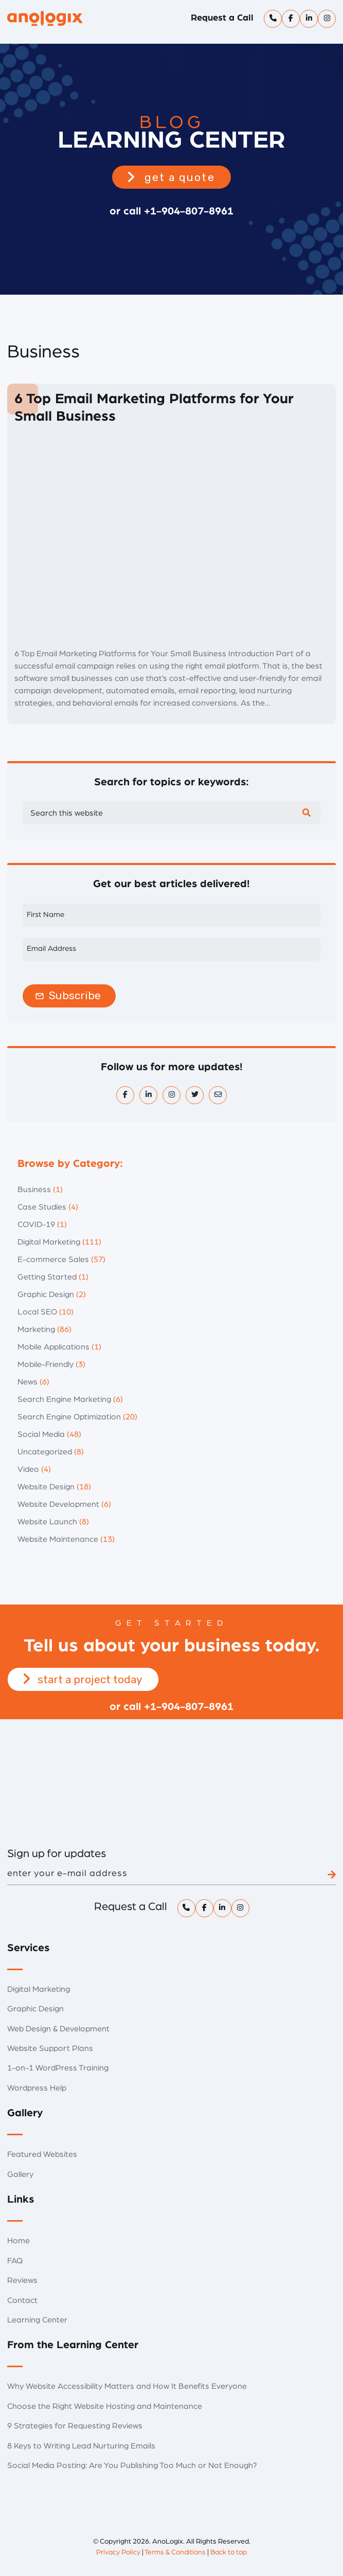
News (27, 1382)
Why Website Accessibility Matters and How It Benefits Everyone (127, 2386)
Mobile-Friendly (45, 1364)
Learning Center (37, 2320)
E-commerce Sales (53, 1259)
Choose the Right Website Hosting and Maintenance (104, 2406)
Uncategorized (44, 1452)
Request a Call (222, 18)
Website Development (58, 1504)
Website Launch (47, 1522)
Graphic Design (45, 1294)
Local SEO (37, 1312)
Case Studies (41, 1207)
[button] (171, 177)
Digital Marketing (48, 1242)
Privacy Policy (118, 2552)
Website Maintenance (57, 1539)
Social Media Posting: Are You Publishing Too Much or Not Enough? (132, 2465)
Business (34, 1189)
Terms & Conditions (175, 2552)
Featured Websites (42, 2154)
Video (28, 1469)
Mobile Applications (53, 1347)
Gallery (20, 2174)
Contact (22, 2300)
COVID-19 (36, 1224)
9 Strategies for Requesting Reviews (74, 2426)
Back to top (228, 2552)
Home (18, 2241)
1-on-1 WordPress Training (58, 2068)
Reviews (22, 2280)
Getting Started (47, 1277)
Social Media (41, 1434)
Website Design (46, 1487)
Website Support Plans (50, 2048)
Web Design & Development (58, 2029)
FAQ (15, 2261)
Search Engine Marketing (64, 1399)
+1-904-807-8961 (188, 211)
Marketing (36, 1329)
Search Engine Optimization (69, 1417)
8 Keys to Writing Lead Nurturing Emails (81, 2446)
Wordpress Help (36, 2088)
